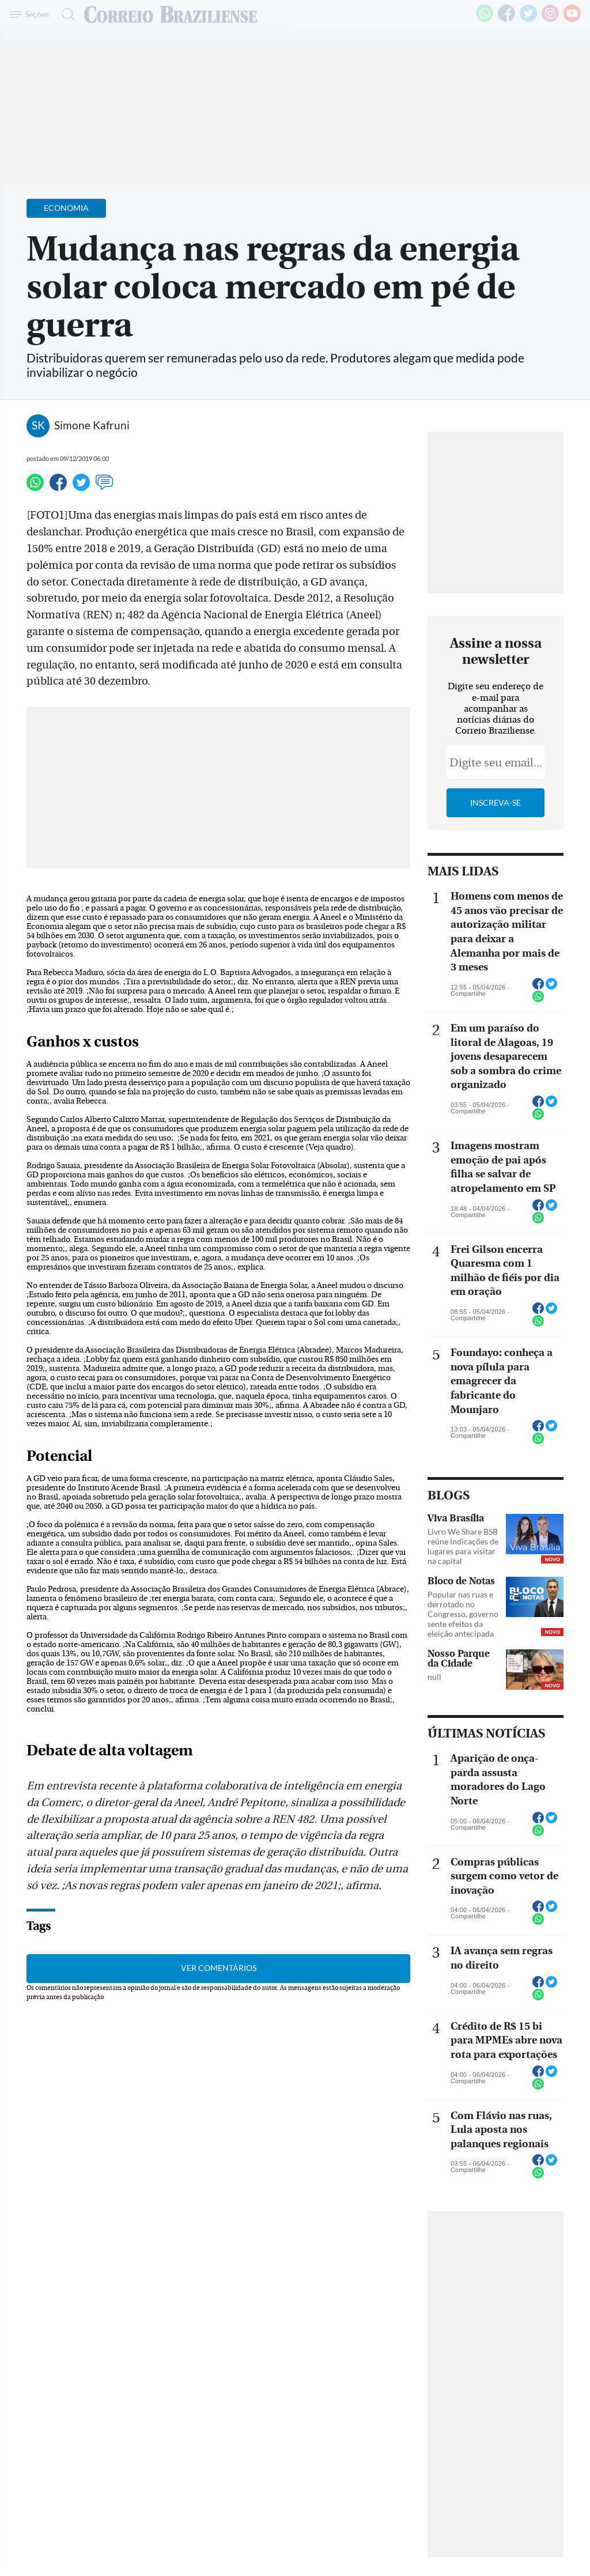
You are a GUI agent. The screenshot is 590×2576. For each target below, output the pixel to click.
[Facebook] (506, 19)
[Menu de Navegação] (30, 14)
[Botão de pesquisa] (64, 14)
